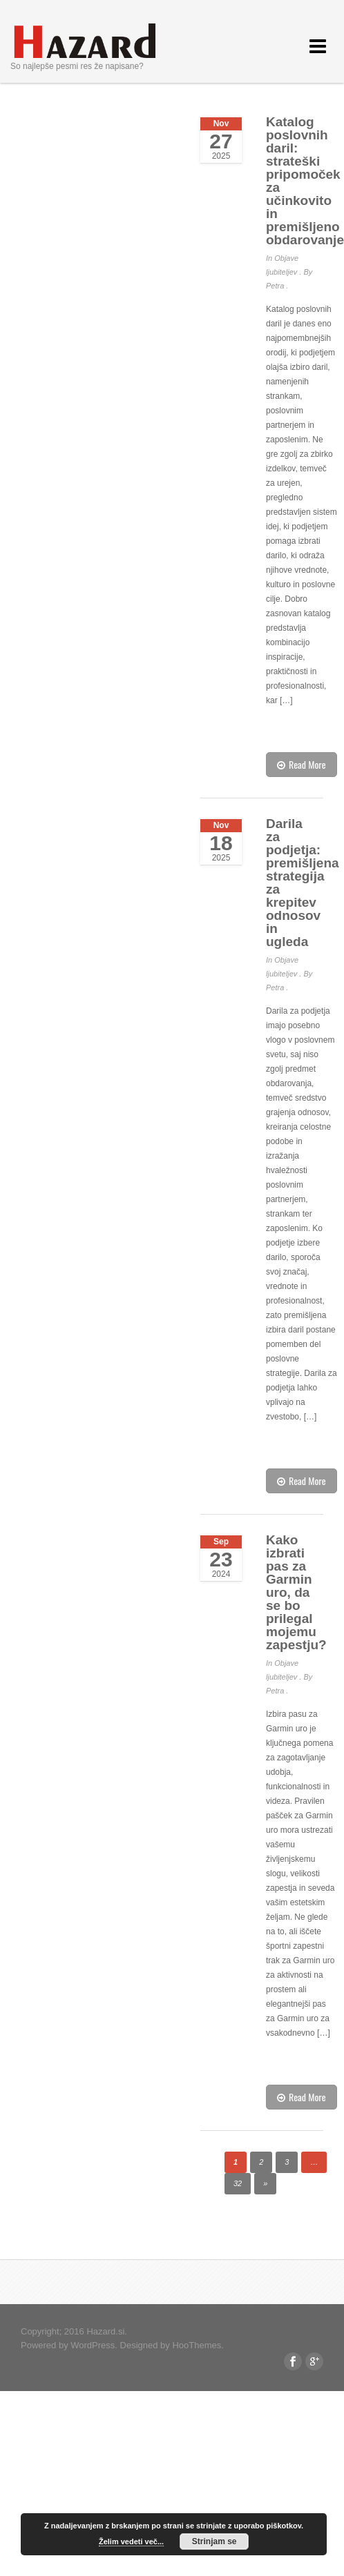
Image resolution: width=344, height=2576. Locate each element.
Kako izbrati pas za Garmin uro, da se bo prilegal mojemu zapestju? (296, 1592)
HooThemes (196, 2345)
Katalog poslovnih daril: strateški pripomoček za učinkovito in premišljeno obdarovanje (305, 181)
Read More (301, 764)
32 (237, 2183)
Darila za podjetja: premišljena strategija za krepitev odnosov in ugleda (302, 882)
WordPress (92, 2345)
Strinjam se (214, 2541)
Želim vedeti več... (131, 2541)
